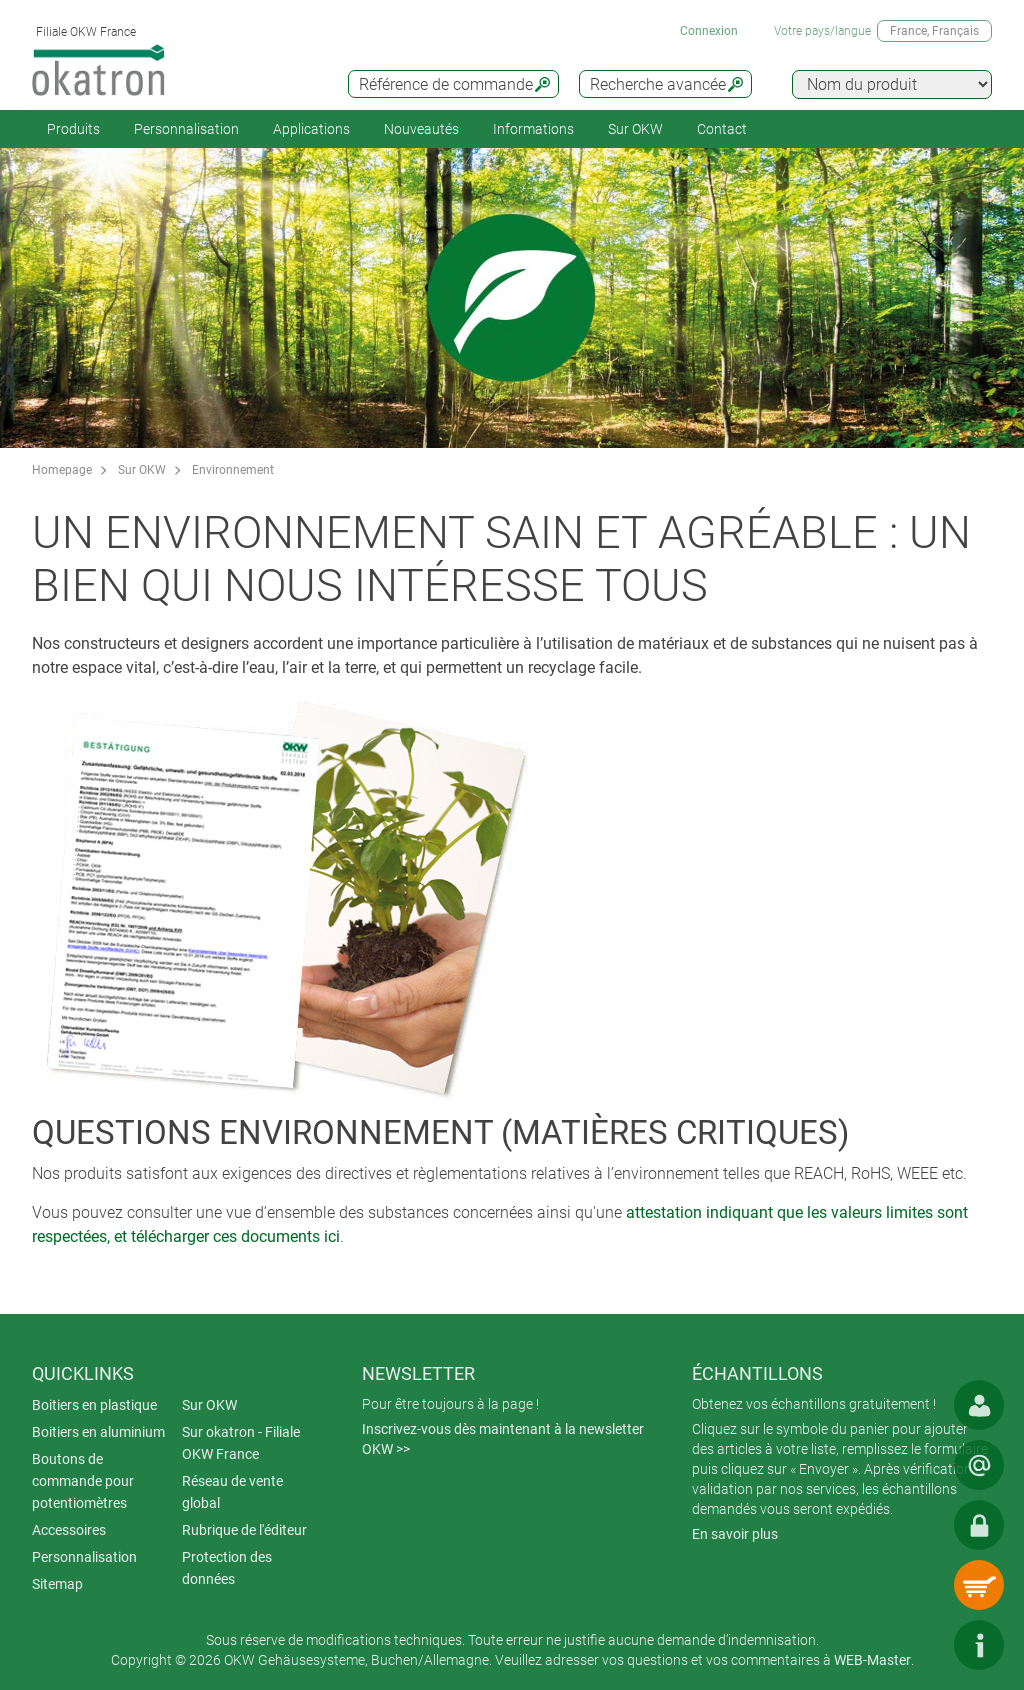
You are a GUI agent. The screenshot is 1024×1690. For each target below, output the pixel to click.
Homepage (62, 470)
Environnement (233, 470)
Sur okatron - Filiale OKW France (241, 1443)
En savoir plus (735, 1534)
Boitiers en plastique (94, 1405)
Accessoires (69, 1530)
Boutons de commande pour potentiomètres (83, 1481)
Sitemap (57, 1584)
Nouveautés (421, 129)
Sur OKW (635, 129)
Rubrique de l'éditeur (244, 1530)
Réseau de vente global (232, 1492)
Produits (73, 129)
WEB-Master (872, 1660)
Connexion (709, 31)
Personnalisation (186, 129)
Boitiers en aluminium (98, 1432)
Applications (311, 129)
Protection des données (227, 1568)
